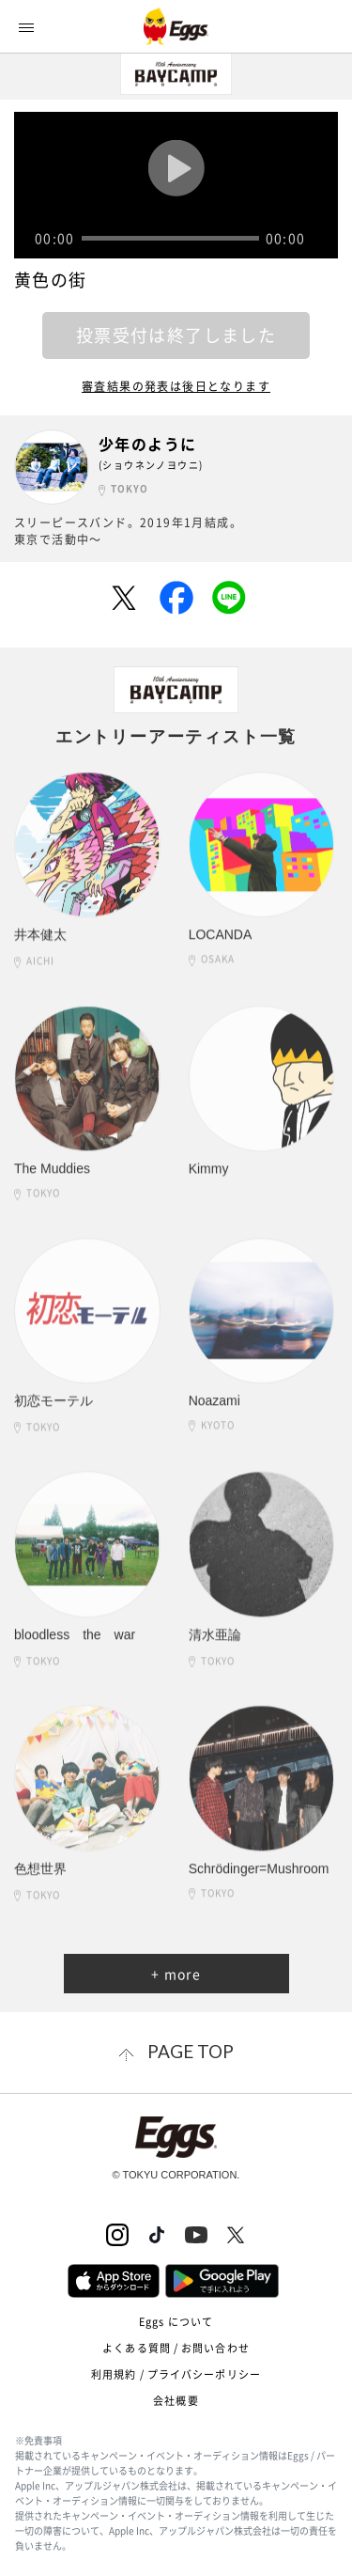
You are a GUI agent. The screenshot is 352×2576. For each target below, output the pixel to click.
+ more (176, 1973)
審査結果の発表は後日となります (176, 386)
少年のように (147, 444)
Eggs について (176, 2322)
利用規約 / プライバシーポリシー (176, 2374)
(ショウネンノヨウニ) (151, 465)
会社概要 (175, 2401)
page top (190, 2051)
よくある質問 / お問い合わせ (176, 2348)
